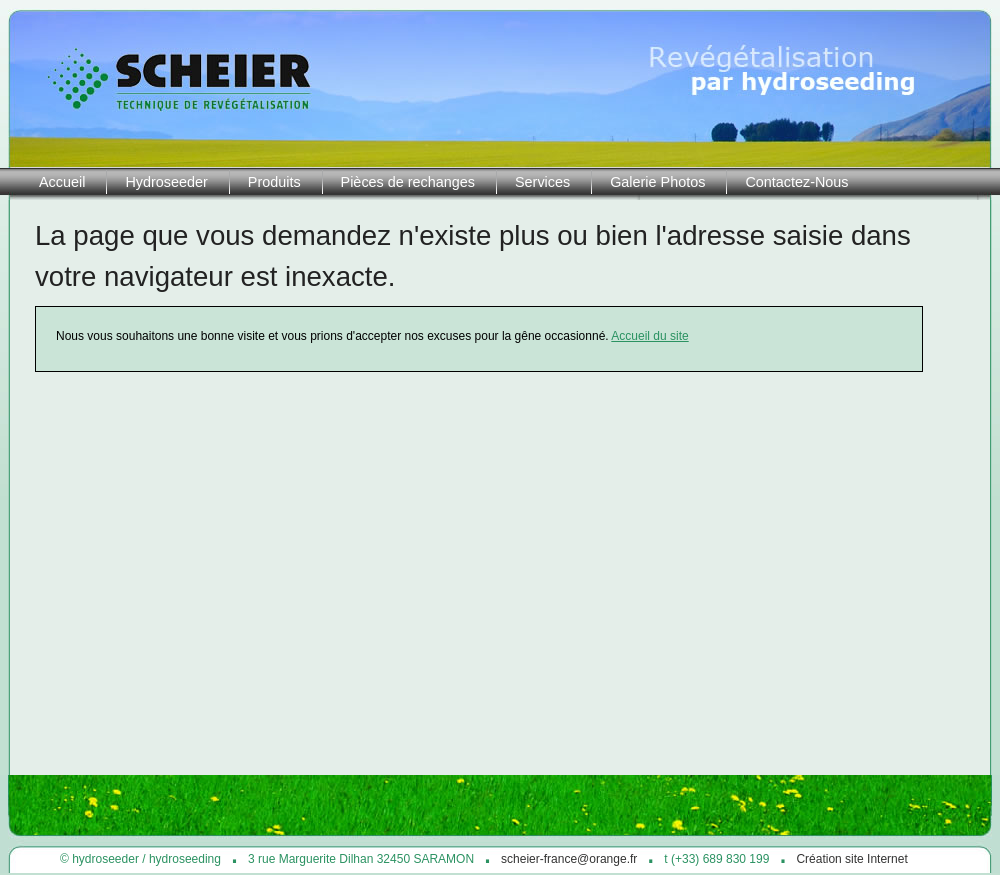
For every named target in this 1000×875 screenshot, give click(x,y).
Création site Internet (851, 859)
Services (542, 182)
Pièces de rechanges (408, 182)
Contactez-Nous (796, 182)
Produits (274, 182)
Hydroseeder (166, 182)
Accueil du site (649, 336)
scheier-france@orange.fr (569, 859)
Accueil (62, 182)
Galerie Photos (657, 182)
